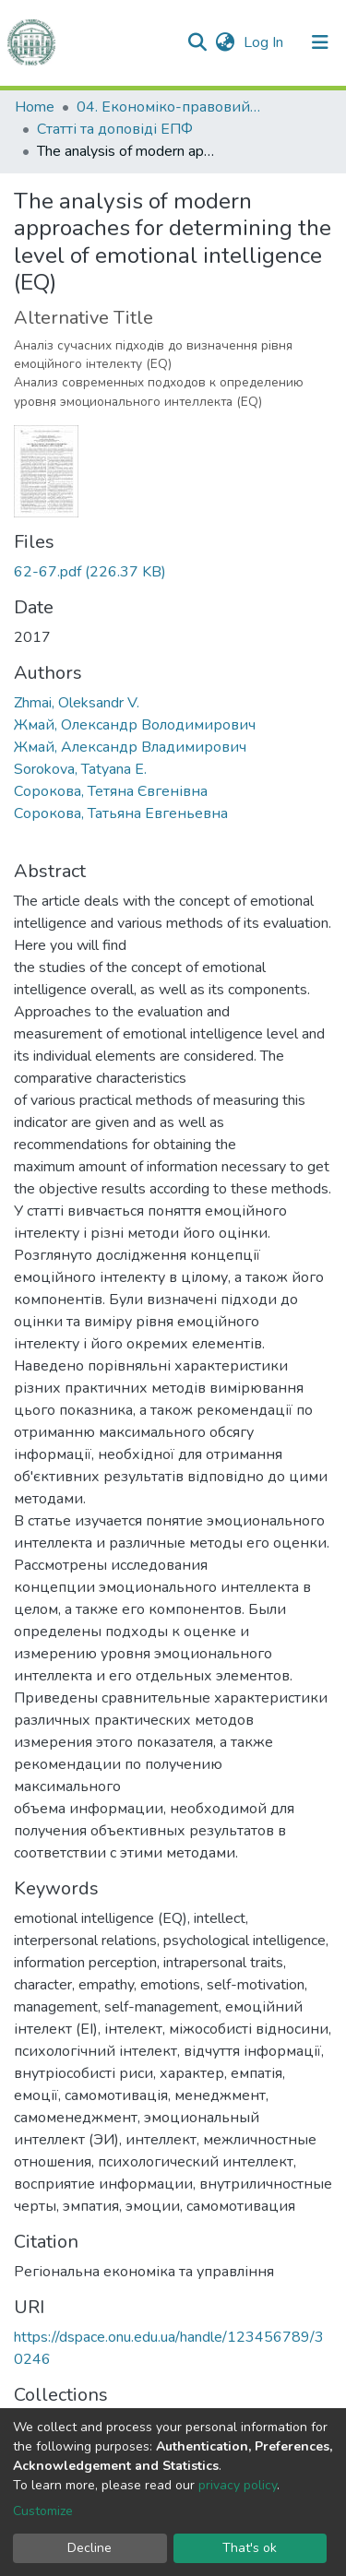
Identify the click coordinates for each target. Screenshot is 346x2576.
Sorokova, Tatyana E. (80, 769)
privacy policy (237, 2485)
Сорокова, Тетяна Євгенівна (111, 791)
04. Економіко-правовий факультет (169, 107)
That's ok (249, 2548)
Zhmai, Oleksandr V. (76, 703)
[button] (224, 42)
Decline (89, 2548)
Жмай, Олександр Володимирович (135, 725)
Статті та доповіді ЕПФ (115, 129)
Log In (265, 42)
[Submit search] (197, 42)
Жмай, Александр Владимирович (130, 747)
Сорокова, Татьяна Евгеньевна (121, 813)
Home (34, 107)
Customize (43, 2511)
